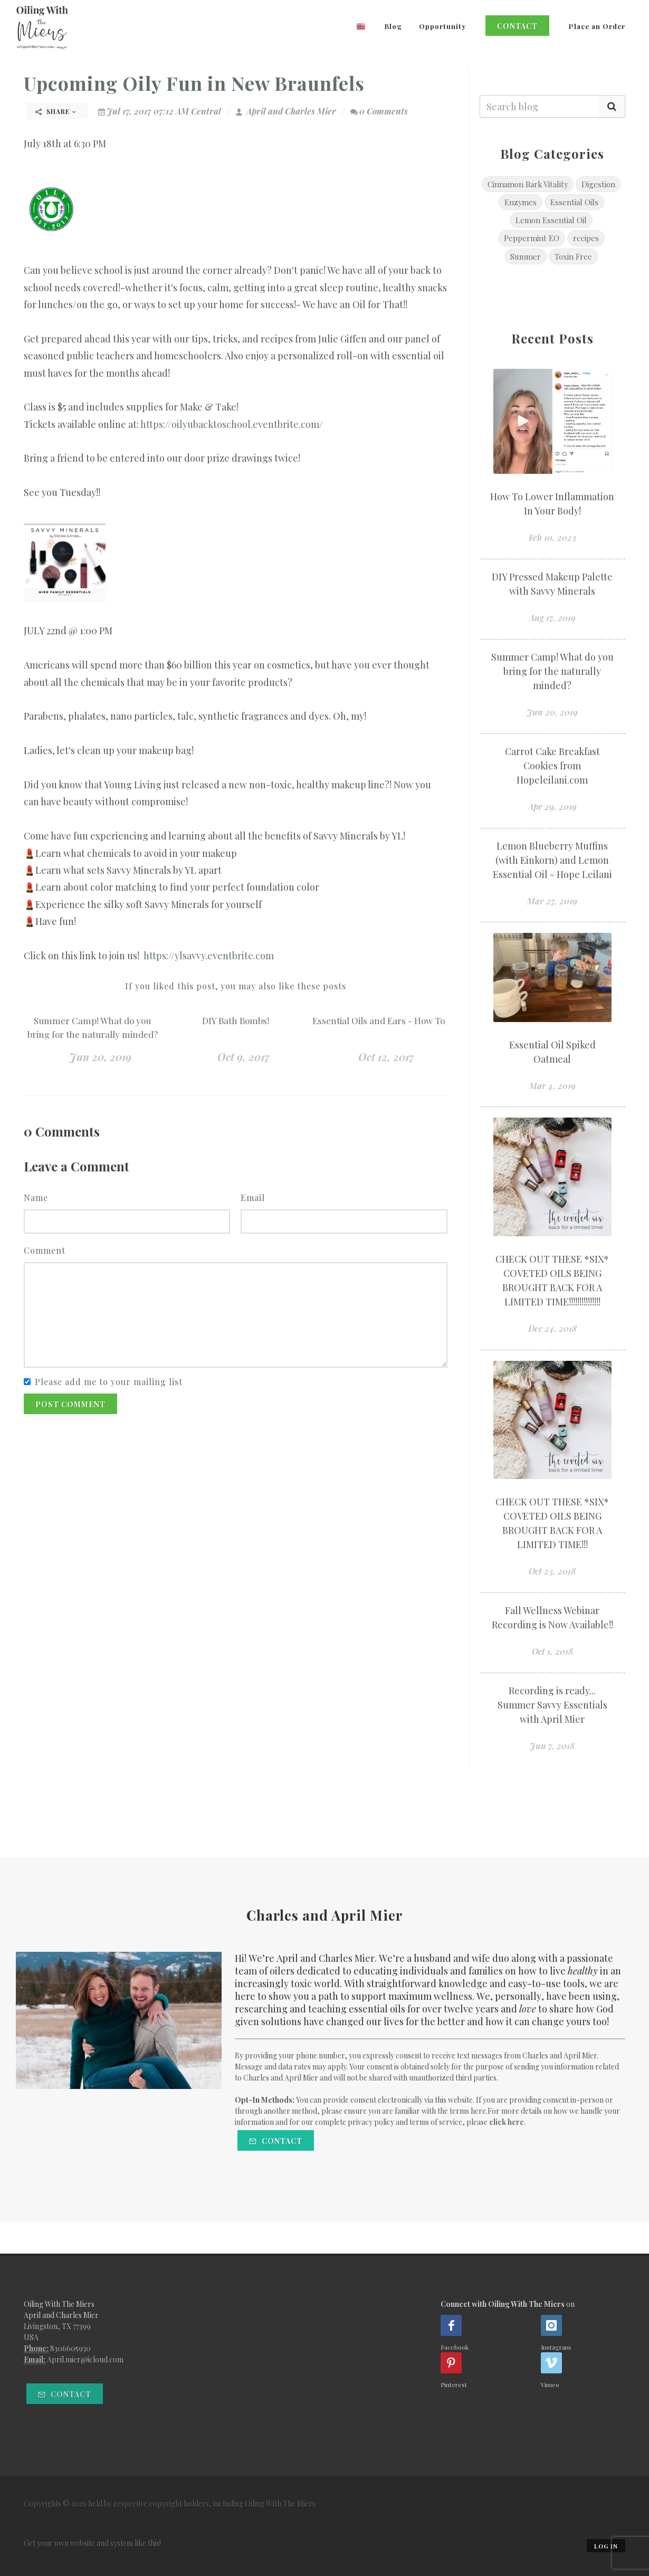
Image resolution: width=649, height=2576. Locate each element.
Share (56, 111)
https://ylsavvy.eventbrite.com (209, 955)
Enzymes (520, 202)
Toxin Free (573, 256)
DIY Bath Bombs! (235, 1020)
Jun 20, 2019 (100, 1057)
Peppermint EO (531, 238)
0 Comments (379, 111)
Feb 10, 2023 (552, 537)
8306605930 (70, 2348)
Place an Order (597, 26)
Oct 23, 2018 (552, 1571)
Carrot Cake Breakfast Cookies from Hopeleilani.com (552, 765)
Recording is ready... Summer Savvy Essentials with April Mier (552, 1704)
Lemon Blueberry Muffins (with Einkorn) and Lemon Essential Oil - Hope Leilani (552, 860)
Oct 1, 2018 (552, 1651)
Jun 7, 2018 (552, 1745)
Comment (44, 1250)
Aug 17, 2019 (552, 617)
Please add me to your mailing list (109, 1381)
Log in (606, 2546)
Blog (393, 26)
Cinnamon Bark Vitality (528, 184)
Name (36, 1197)
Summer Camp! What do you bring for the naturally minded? (552, 671)
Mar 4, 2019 (552, 1085)
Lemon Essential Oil (551, 220)
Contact (275, 2141)
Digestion (598, 184)
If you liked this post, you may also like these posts (235, 985)
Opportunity (442, 26)
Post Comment (70, 1404)
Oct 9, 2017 (243, 1057)
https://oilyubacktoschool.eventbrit (216, 424)
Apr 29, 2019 (552, 806)
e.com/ (308, 424)
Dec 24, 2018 (552, 1328)
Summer (525, 256)
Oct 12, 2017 (386, 1057)
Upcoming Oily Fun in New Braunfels (194, 83)
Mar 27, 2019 (552, 901)
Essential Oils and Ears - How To (378, 1020)
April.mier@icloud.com (85, 2359)
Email (253, 1197)
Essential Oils (574, 202)
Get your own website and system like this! (92, 2543)
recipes (586, 238)
